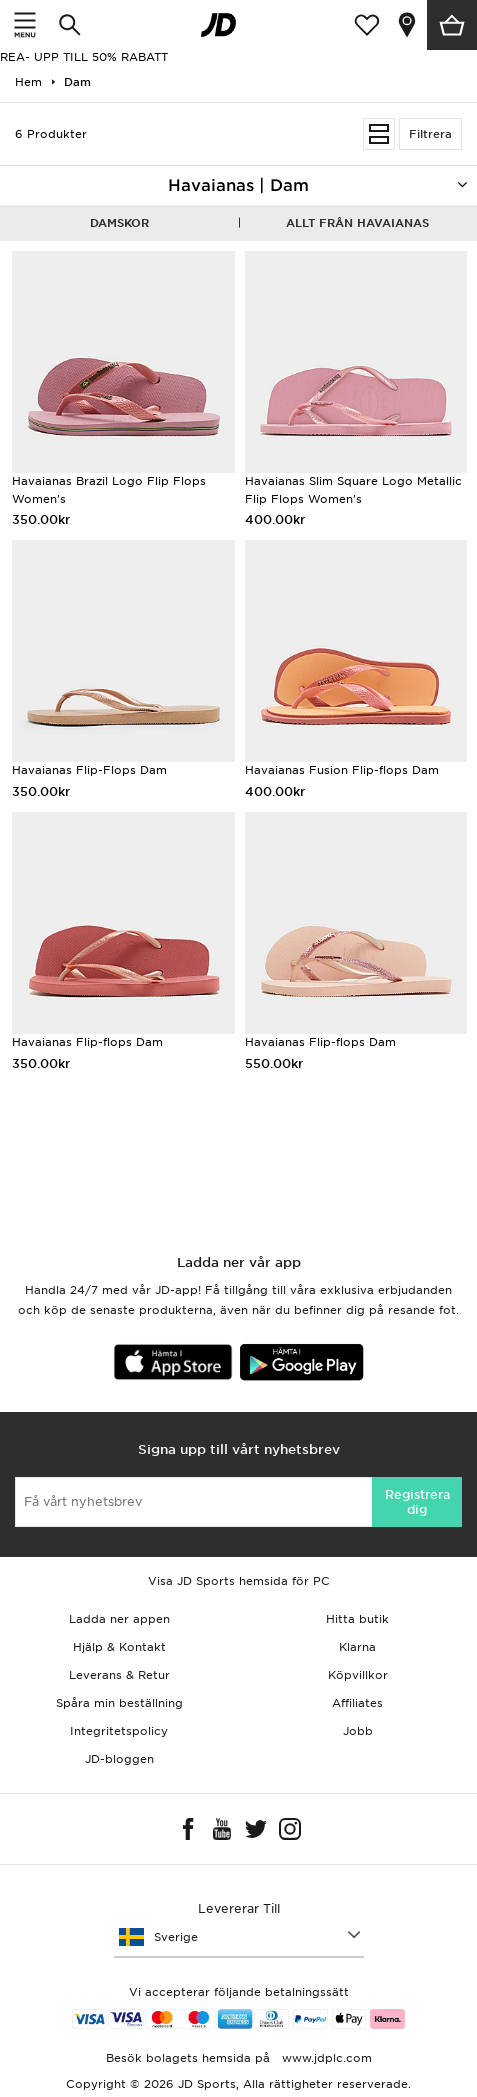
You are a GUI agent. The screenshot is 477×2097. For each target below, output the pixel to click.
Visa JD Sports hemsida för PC (239, 1581)
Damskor (119, 223)
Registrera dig (417, 1502)
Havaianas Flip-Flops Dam (89, 770)
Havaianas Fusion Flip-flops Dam (342, 770)
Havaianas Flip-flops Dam (87, 1042)
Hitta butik (357, 1619)
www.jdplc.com (325, 2058)
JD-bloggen (119, 1759)
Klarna (357, 1647)
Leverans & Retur (119, 1675)
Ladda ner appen (119, 1619)
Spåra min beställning (119, 1703)
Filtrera (430, 134)
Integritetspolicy (119, 1731)
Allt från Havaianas (357, 223)
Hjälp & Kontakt (119, 1647)
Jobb (358, 1731)
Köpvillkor (358, 1675)
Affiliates (357, 1703)
